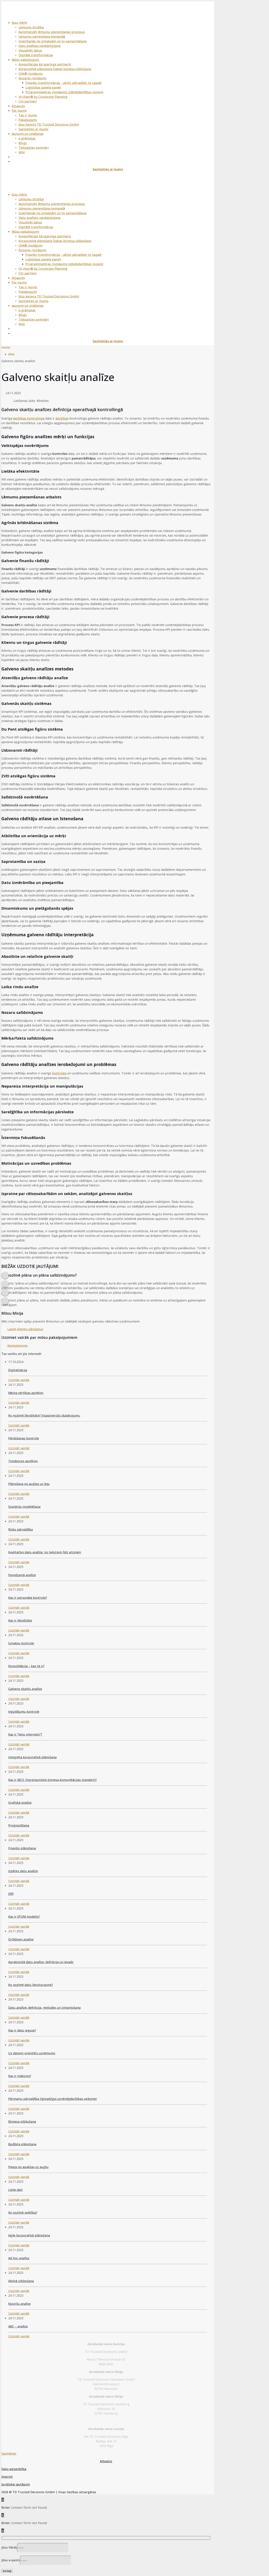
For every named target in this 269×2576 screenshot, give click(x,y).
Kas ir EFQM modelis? (24, 1916)
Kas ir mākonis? (19, 2076)
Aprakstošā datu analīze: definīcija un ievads (40, 1962)
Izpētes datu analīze (23, 1871)
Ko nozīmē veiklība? (22, 2212)
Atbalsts (106, 2461)
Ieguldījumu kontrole (23, 1712)
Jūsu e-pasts (10, 2560)
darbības (62, 418)
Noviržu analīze (19, 2304)
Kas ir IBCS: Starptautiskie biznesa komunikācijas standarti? (52, 1780)
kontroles (59, 1073)
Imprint (7, 2477)
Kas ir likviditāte (20, 1620)
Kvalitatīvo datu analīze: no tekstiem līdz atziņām (44, 1552)
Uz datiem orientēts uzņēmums (31, 2053)
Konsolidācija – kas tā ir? (26, 1666)
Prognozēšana (18, 1825)
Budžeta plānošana (22, 2144)
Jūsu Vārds (9, 2547)
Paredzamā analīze (22, 1575)
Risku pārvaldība (20, 1529)
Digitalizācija (17, 1370)
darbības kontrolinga (28, 418)
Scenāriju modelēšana (24, 1507)
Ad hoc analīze (18, 2258)
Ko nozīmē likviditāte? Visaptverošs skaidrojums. (44, 1415)
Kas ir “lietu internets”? (25, 1734)
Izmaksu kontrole (21, 1643)
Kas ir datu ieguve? (22, 2030)
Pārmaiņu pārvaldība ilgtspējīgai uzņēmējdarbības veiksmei (52, 2099)
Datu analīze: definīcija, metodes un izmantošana (44, 2007)
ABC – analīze (18, 2326)
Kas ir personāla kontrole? (27, 1598)
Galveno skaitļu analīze (25, 1689)
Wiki (11, 354)
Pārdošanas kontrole (23, 1438)
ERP (11, 1894)
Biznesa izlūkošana (22, 2121)
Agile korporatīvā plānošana (29, 2235)
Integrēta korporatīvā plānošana (32, 1757)
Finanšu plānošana (22, 1848)
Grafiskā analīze (20, 1803)
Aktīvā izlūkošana (21, 2281)
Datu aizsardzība (13, 2469)
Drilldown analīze (21, 1939)
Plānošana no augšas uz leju (29, 1484)
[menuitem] (13, 157)
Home (5, 347)
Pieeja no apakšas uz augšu (28, 2167)
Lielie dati (15, 2190)
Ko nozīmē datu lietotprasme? (30, 1985)
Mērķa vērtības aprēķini (25, 1393)
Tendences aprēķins (23, 1461)
